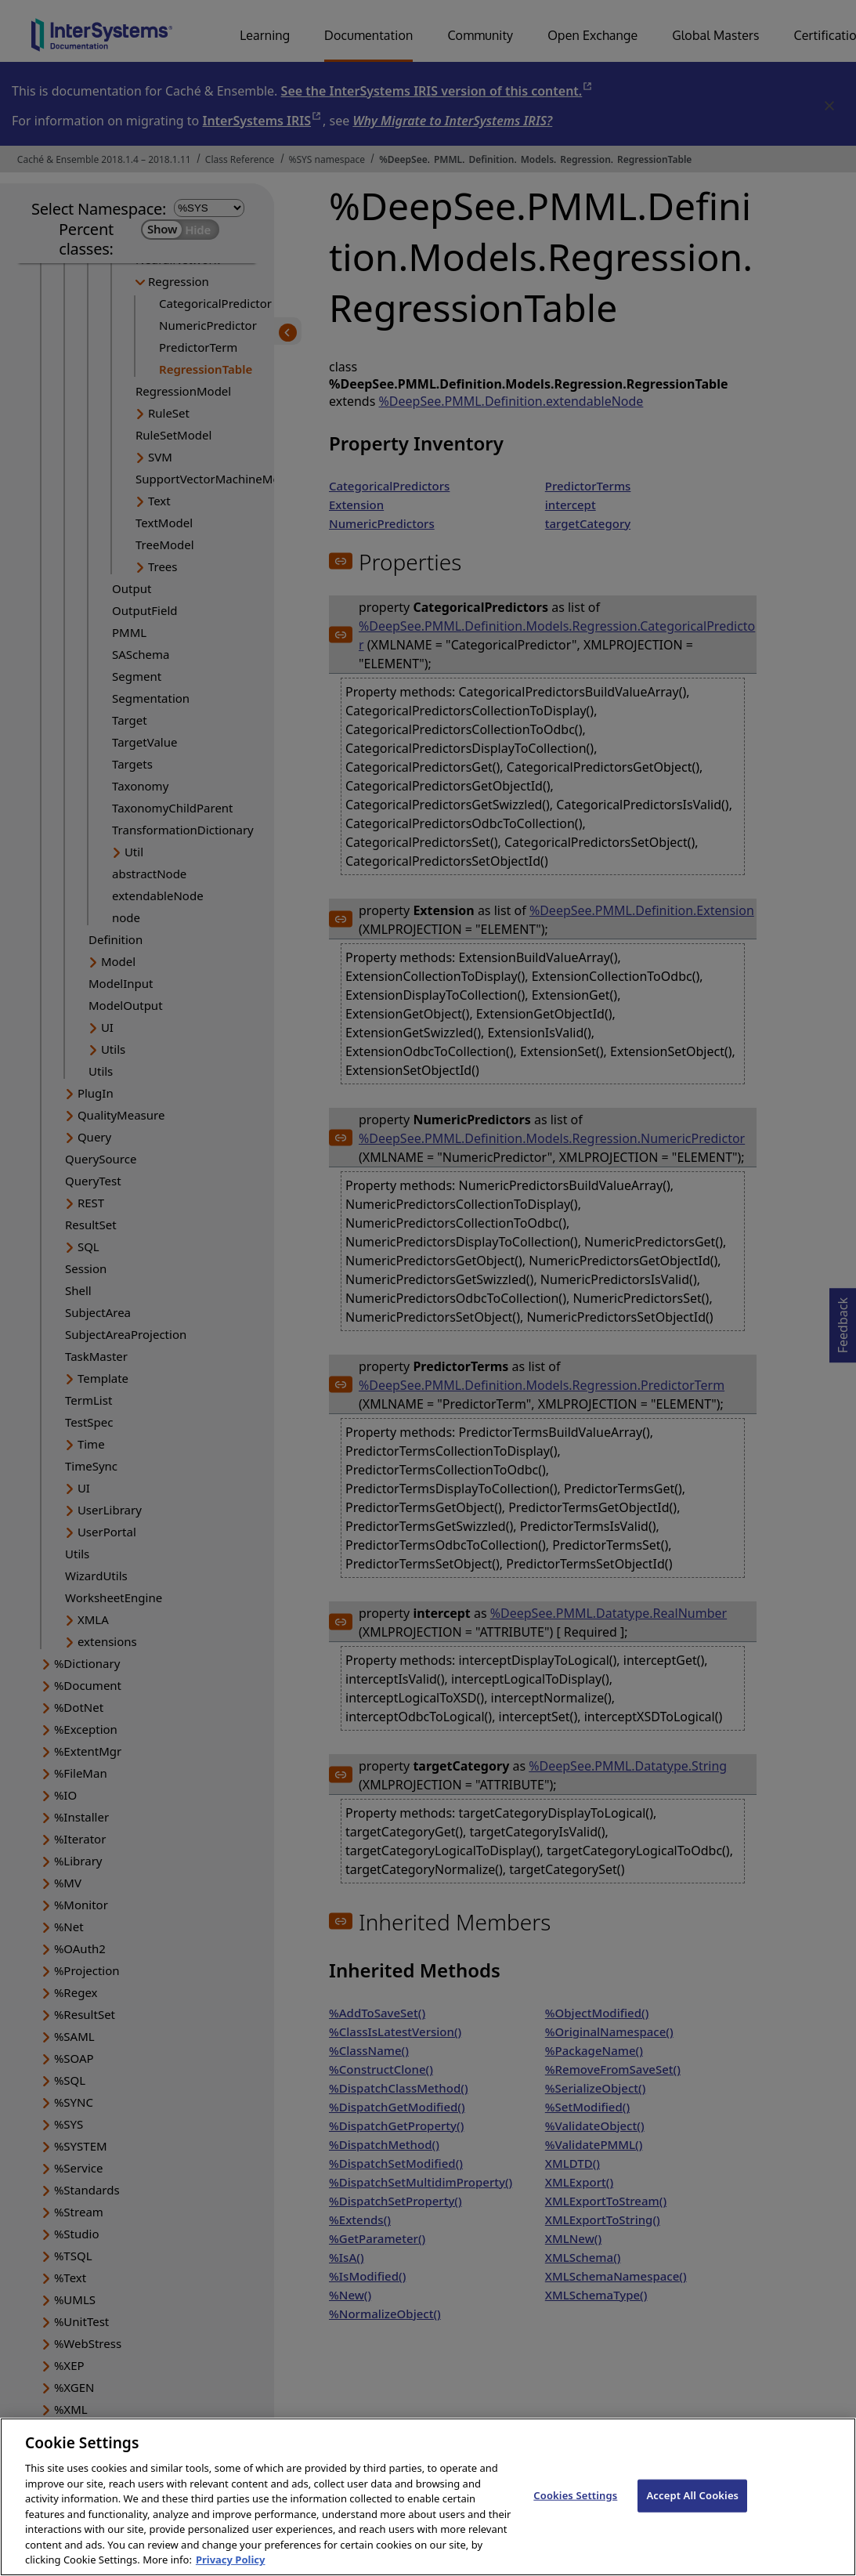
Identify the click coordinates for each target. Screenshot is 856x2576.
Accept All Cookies (692, 2511)
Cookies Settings (575, 2511)
